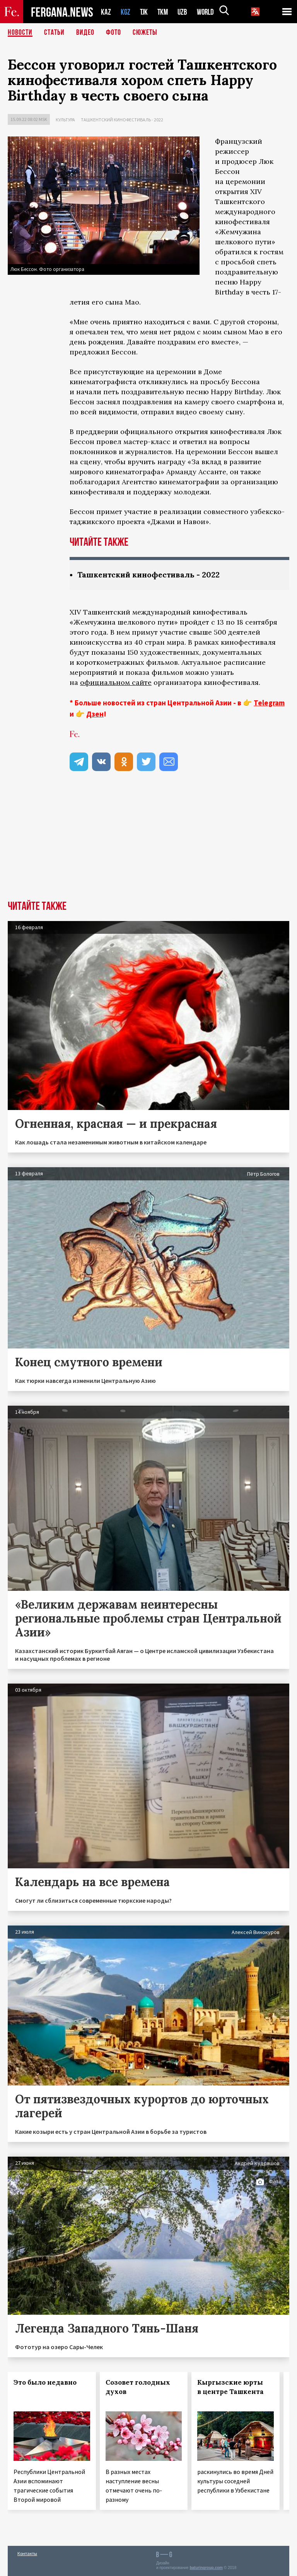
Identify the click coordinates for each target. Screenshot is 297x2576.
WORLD (208, 12)
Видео (85, 33)
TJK (144, 12)
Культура (65, 120)
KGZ (126, 12)
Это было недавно (45, 2382)
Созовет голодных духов (138, 2387)
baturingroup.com (206, 2568)
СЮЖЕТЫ (145, 33)
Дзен (95, 713)
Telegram (269, 702)
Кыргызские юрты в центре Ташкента (230, 2387)
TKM (164, 12)
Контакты (27, 2553)
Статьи (54, 33)
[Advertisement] (148, 842)
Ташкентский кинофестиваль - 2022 (122, 120)
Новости (20, 33)
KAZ (106, 12)
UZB (184, 12)
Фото (113, 33)
